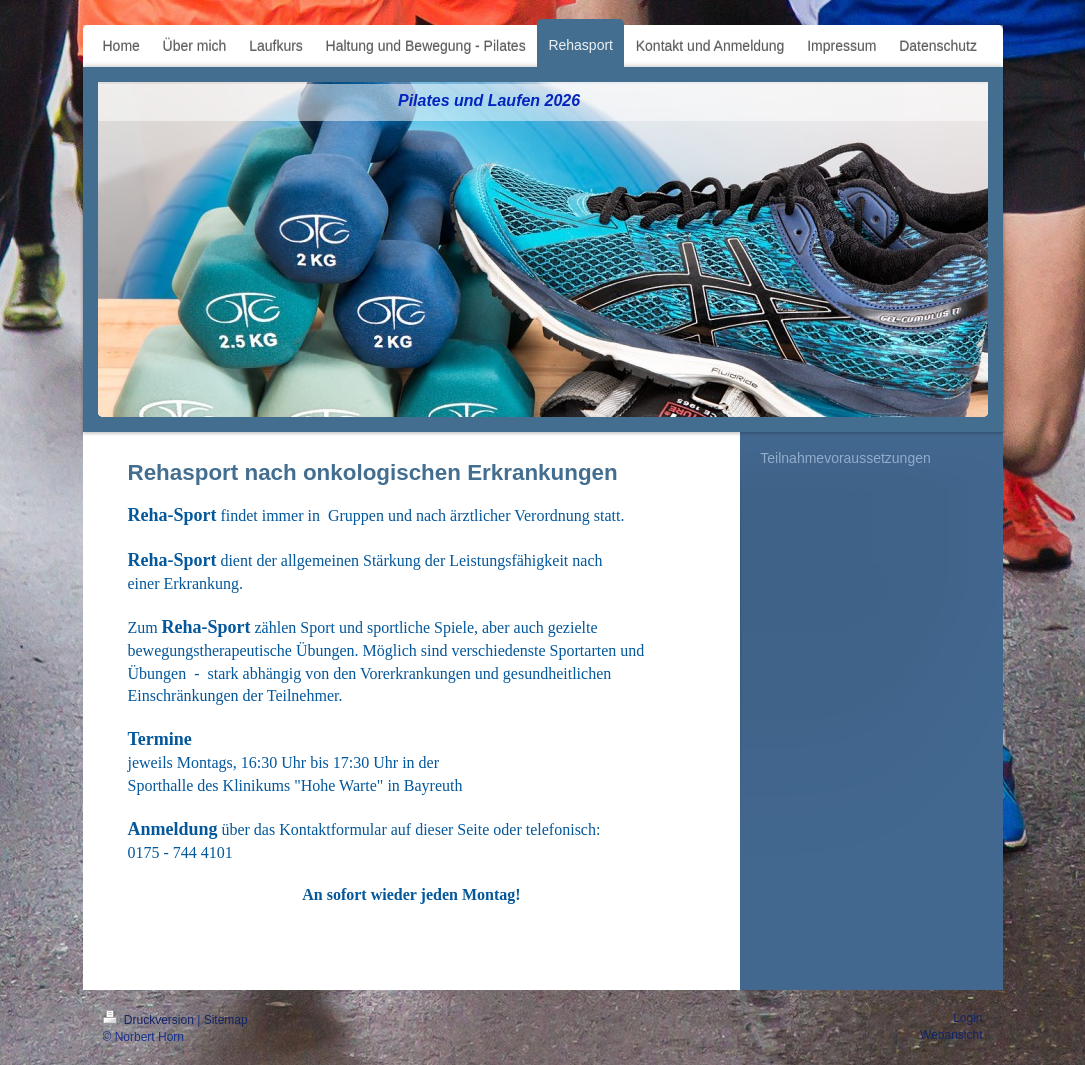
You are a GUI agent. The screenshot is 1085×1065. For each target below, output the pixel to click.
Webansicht (951, 1035)
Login (967, 1018)
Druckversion (150, 1020)
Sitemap (226, 1020)
